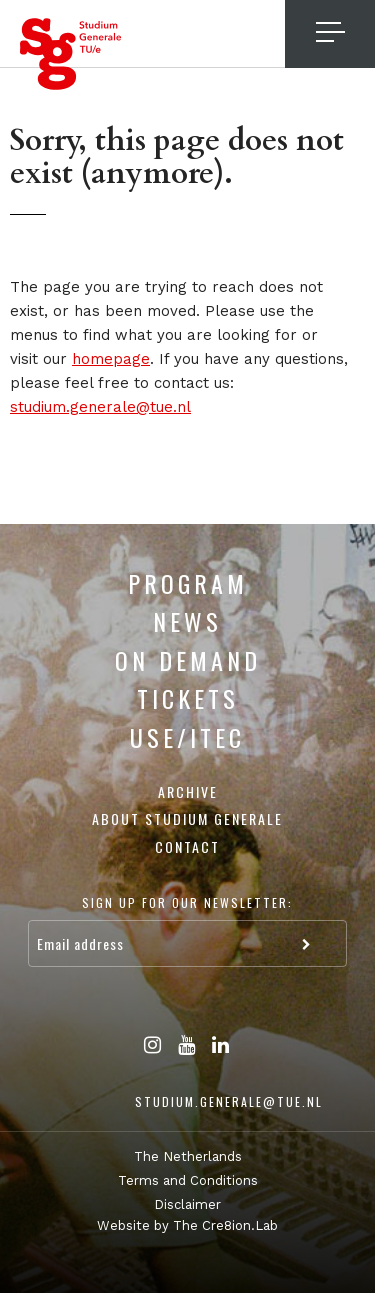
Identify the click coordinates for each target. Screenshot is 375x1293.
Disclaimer (187, 1204)
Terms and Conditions (188, 1180)
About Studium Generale (187, 818)
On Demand (188, 660)
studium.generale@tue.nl (100, 407)
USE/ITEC (187, 737)
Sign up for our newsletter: (187, 902)
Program (188, 583)
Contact (187, 846)
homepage (111, 359)
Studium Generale (71, 54)
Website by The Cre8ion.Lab (187, 1225)
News (187, 621)
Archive (188, 791)
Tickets (188, 698)
